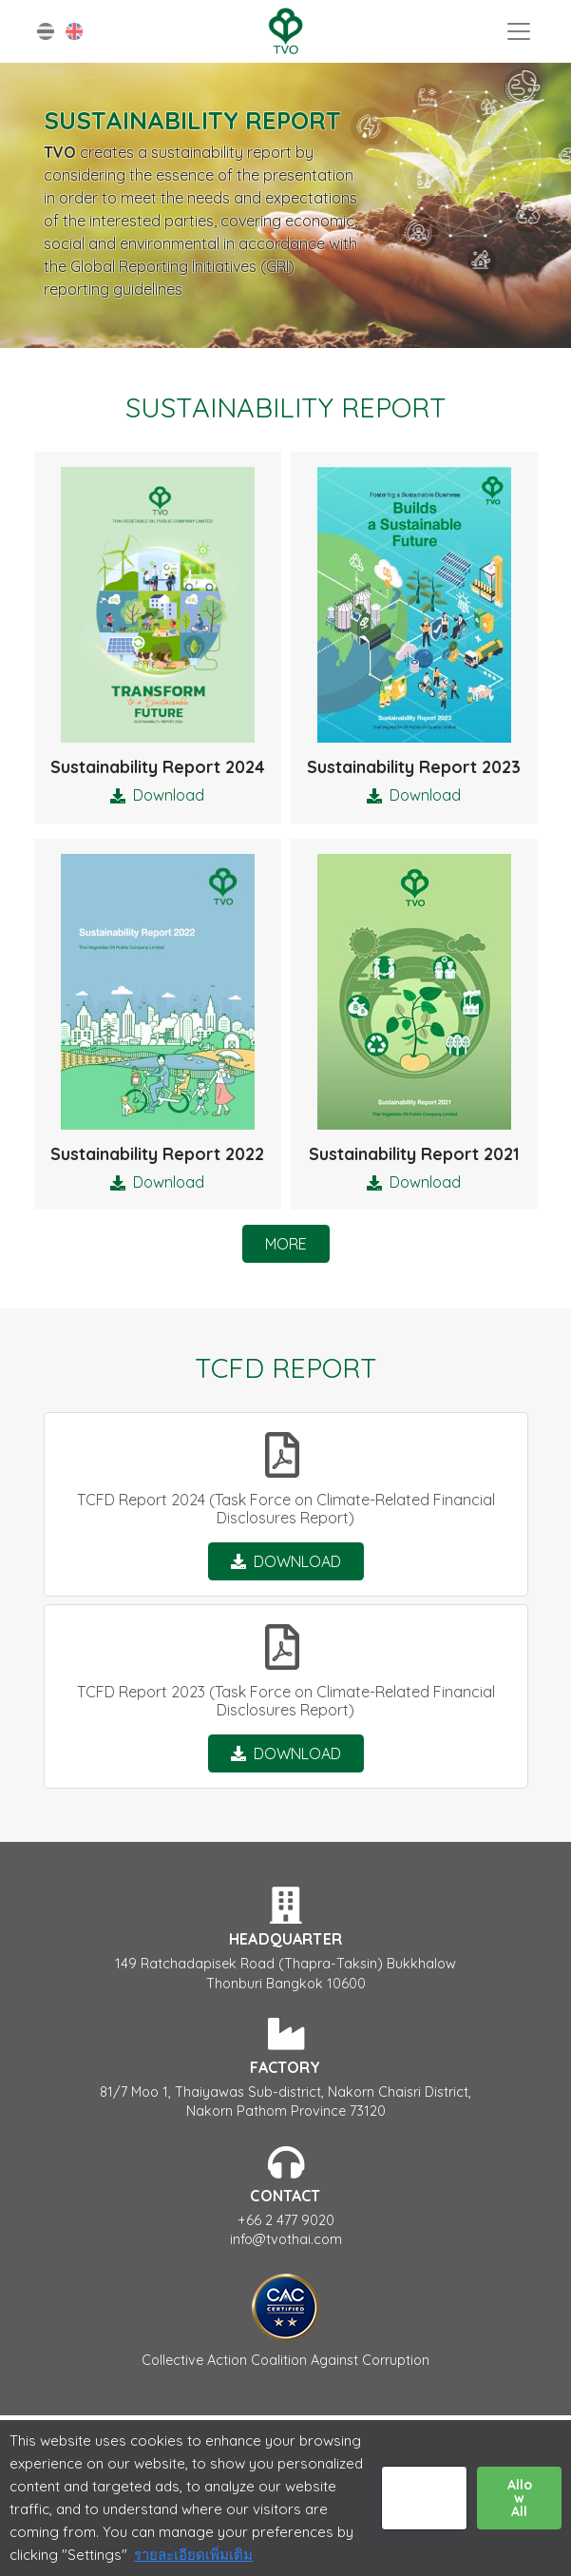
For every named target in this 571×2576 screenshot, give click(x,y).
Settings (424, 2498)
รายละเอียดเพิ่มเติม (193, 2555)
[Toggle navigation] (518, 31)
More (286, 1243)
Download (168, 794)
